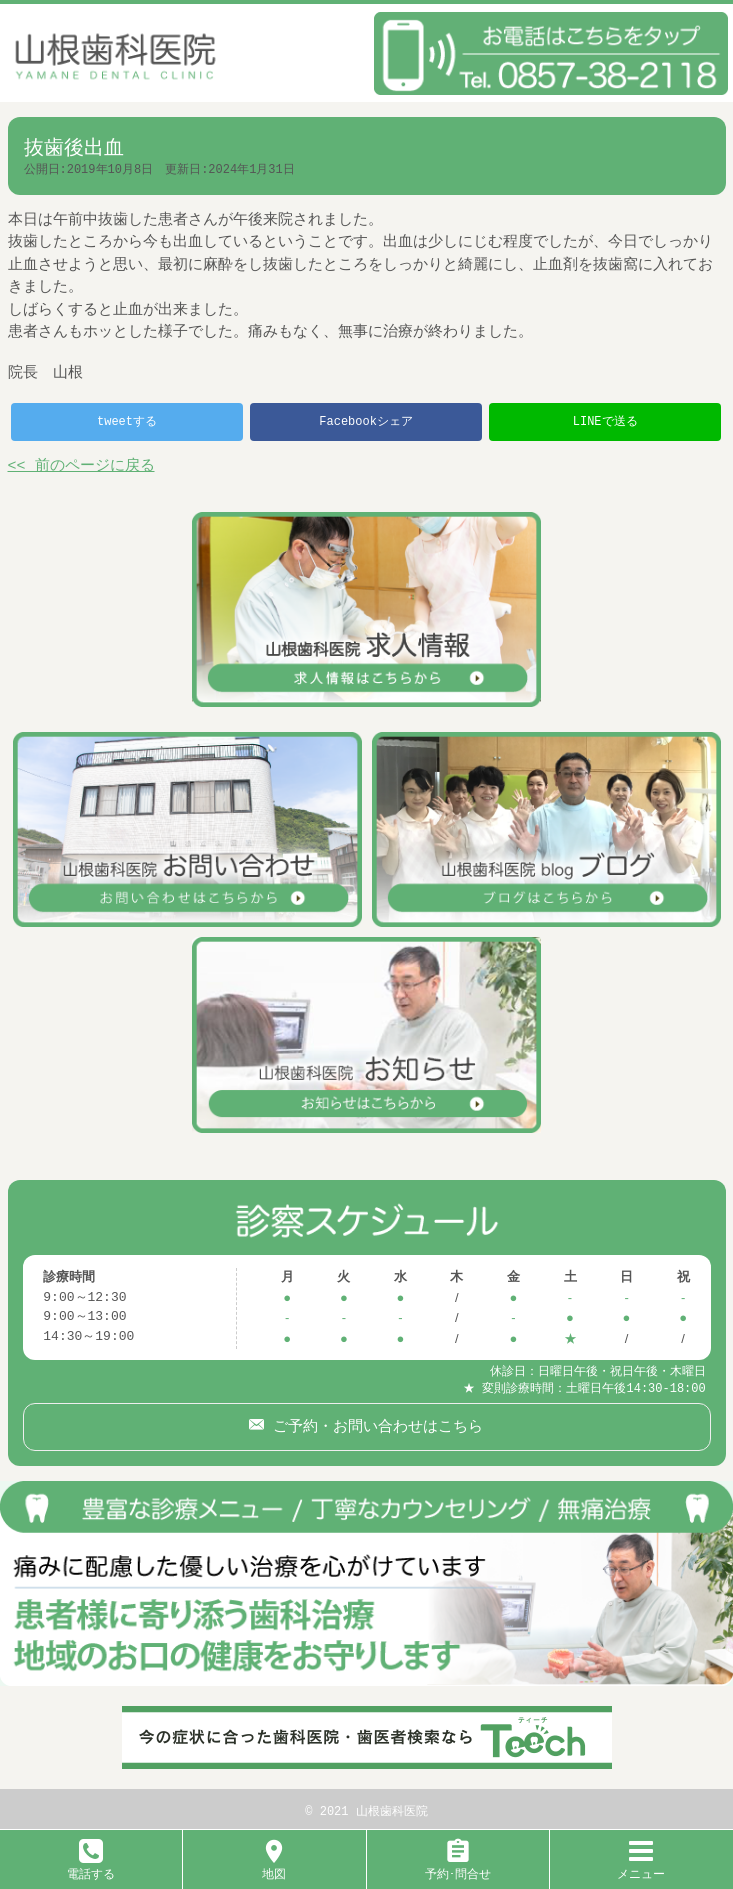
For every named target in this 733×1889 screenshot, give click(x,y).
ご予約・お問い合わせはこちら (373, 1422)
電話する (91, 1866)
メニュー (641, 1866)
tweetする (127, 421)
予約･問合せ (458, 1866)
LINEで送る (605, 421)
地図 (274, 1866)
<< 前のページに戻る (81, 467)
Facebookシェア (366, 421)
